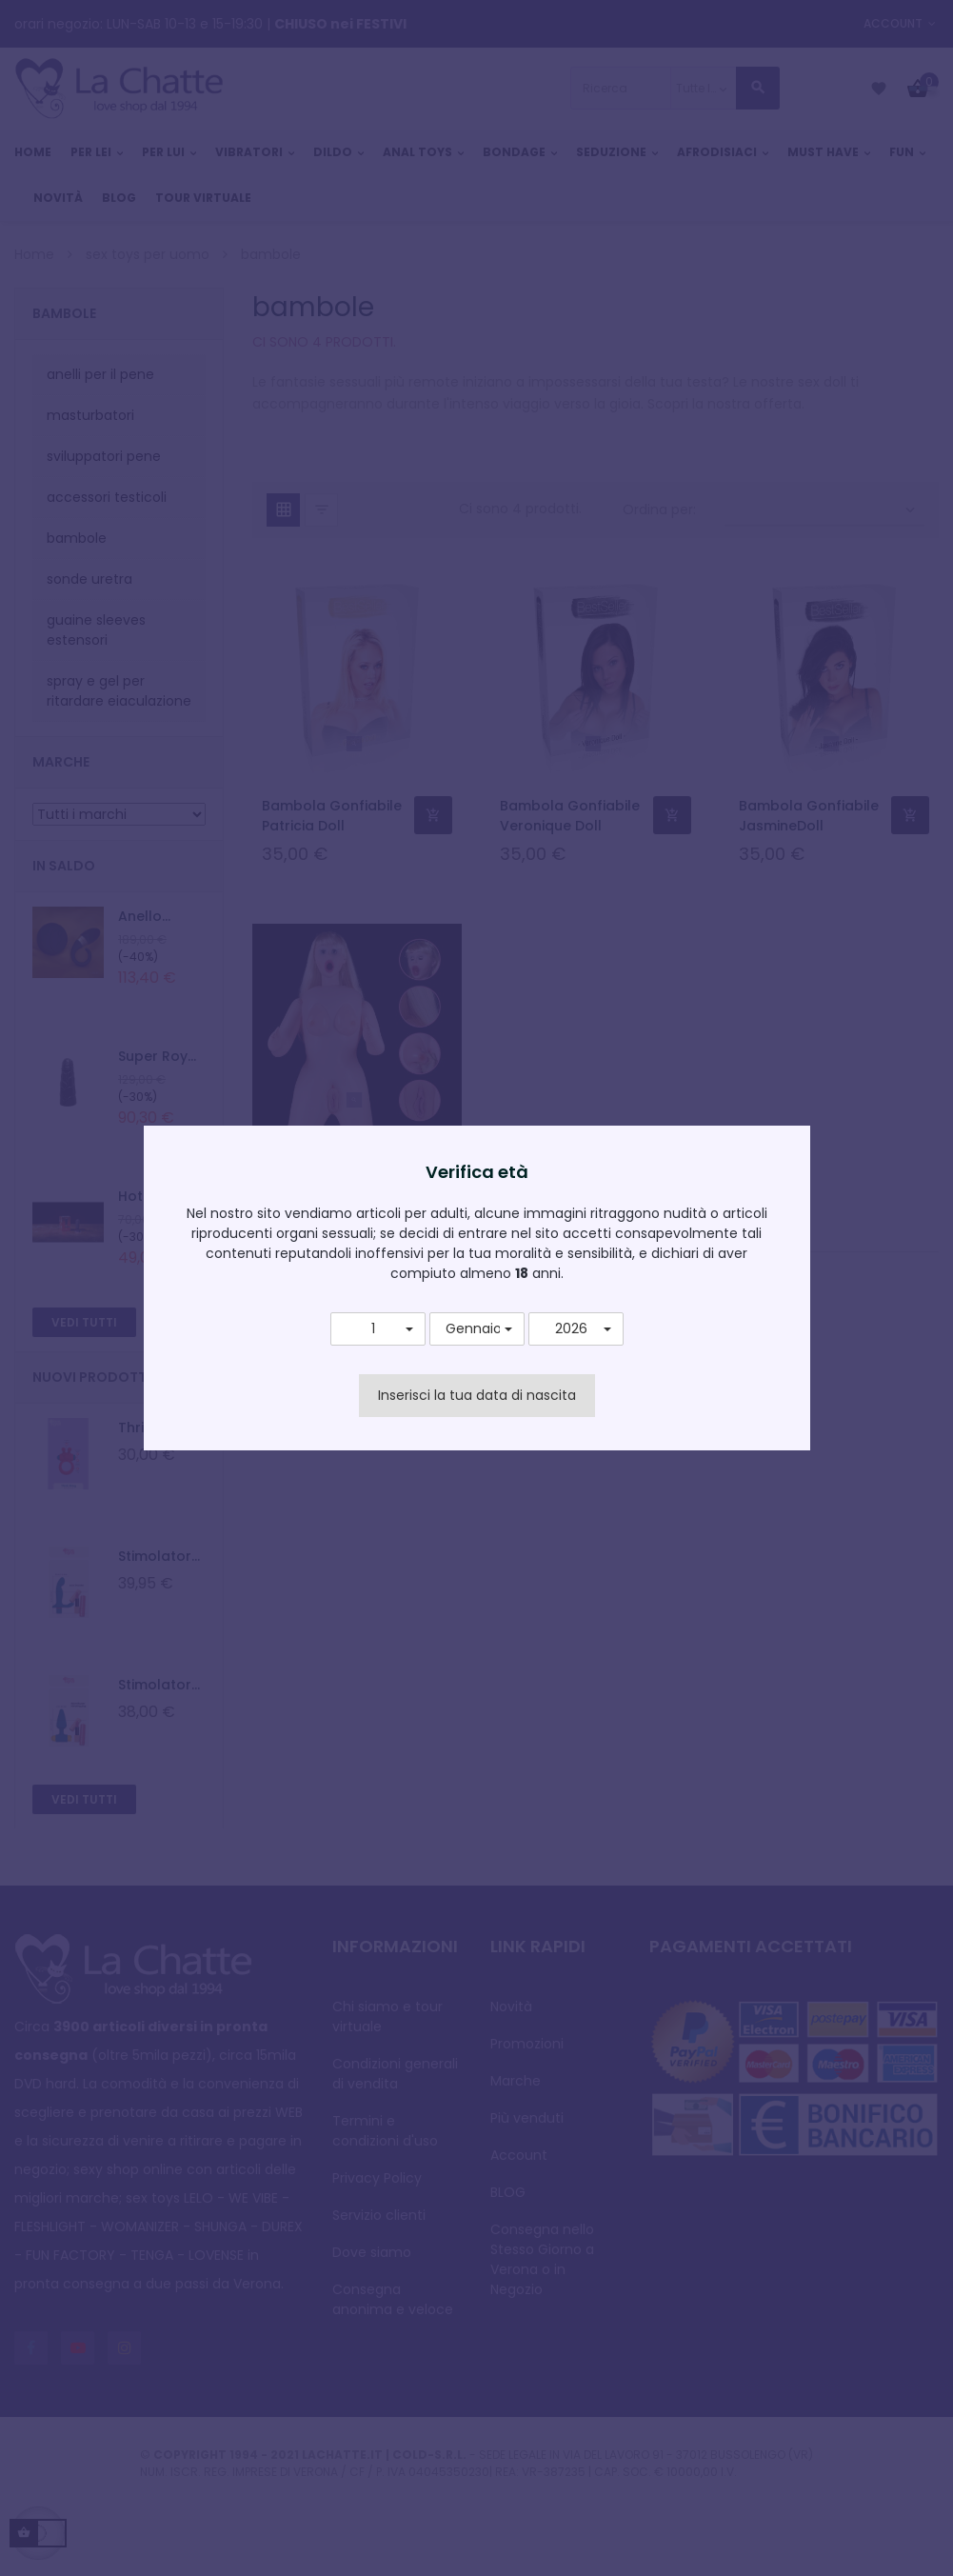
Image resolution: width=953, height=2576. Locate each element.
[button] (378, 1329)
